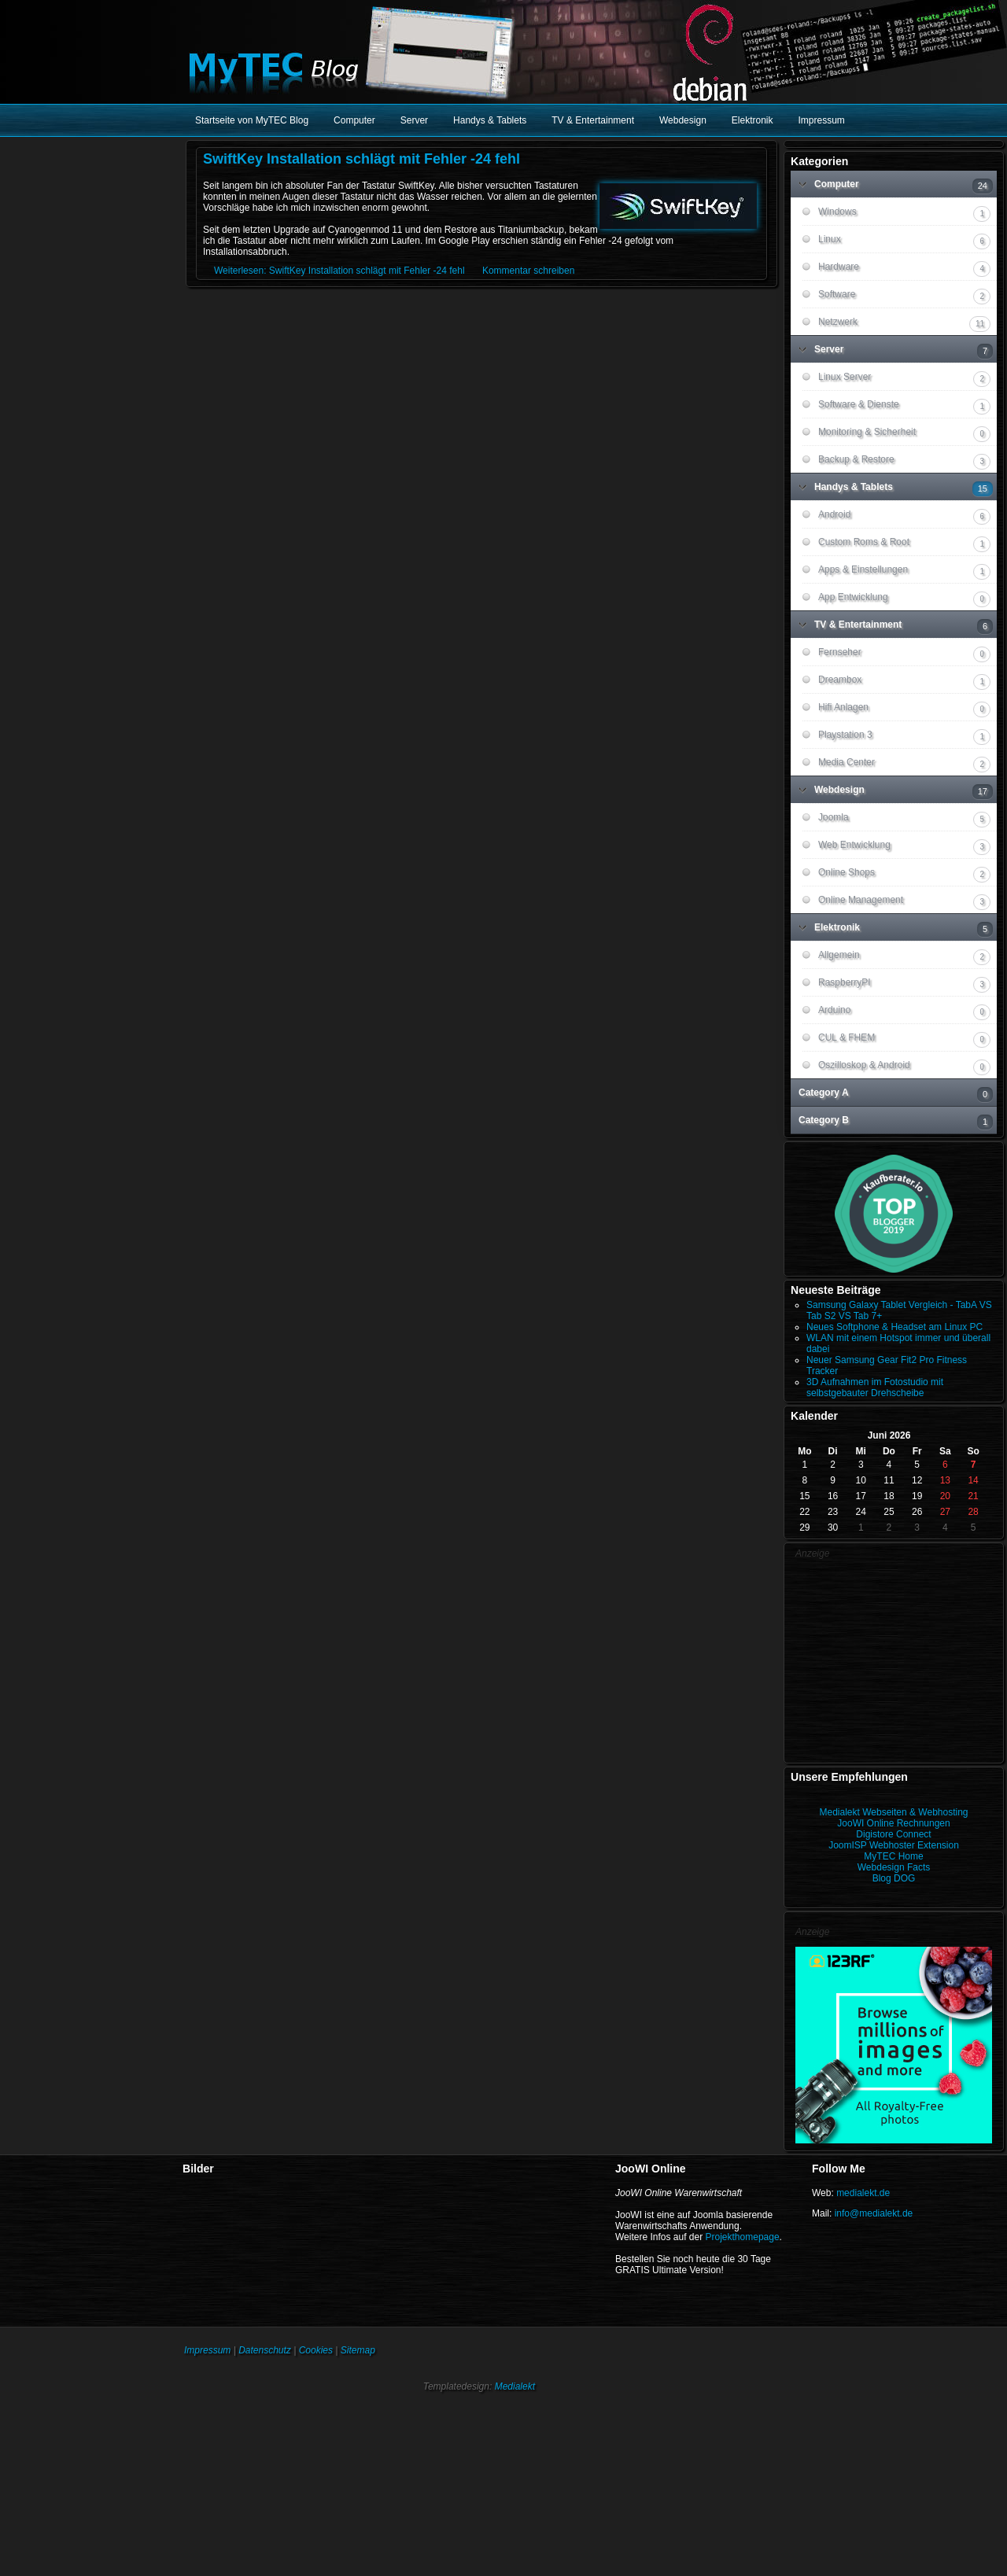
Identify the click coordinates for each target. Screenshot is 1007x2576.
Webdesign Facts (894, 1867)
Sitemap (358, 2350)
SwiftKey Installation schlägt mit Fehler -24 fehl (361, 159)
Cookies (316, 2350)
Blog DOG (894, 1878)
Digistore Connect (893, 1834)
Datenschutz (264, 2350)
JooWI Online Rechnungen (893, 1823)
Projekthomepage (743, 2236)
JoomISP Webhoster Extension (893, 1845)
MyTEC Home (893, 1856)
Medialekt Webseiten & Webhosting (894, 1812)
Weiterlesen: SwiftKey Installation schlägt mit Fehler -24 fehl (339, 270)
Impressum (207, 2350)
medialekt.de (863, 2192)
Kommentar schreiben (528, 270)
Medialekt (515, 2386)
